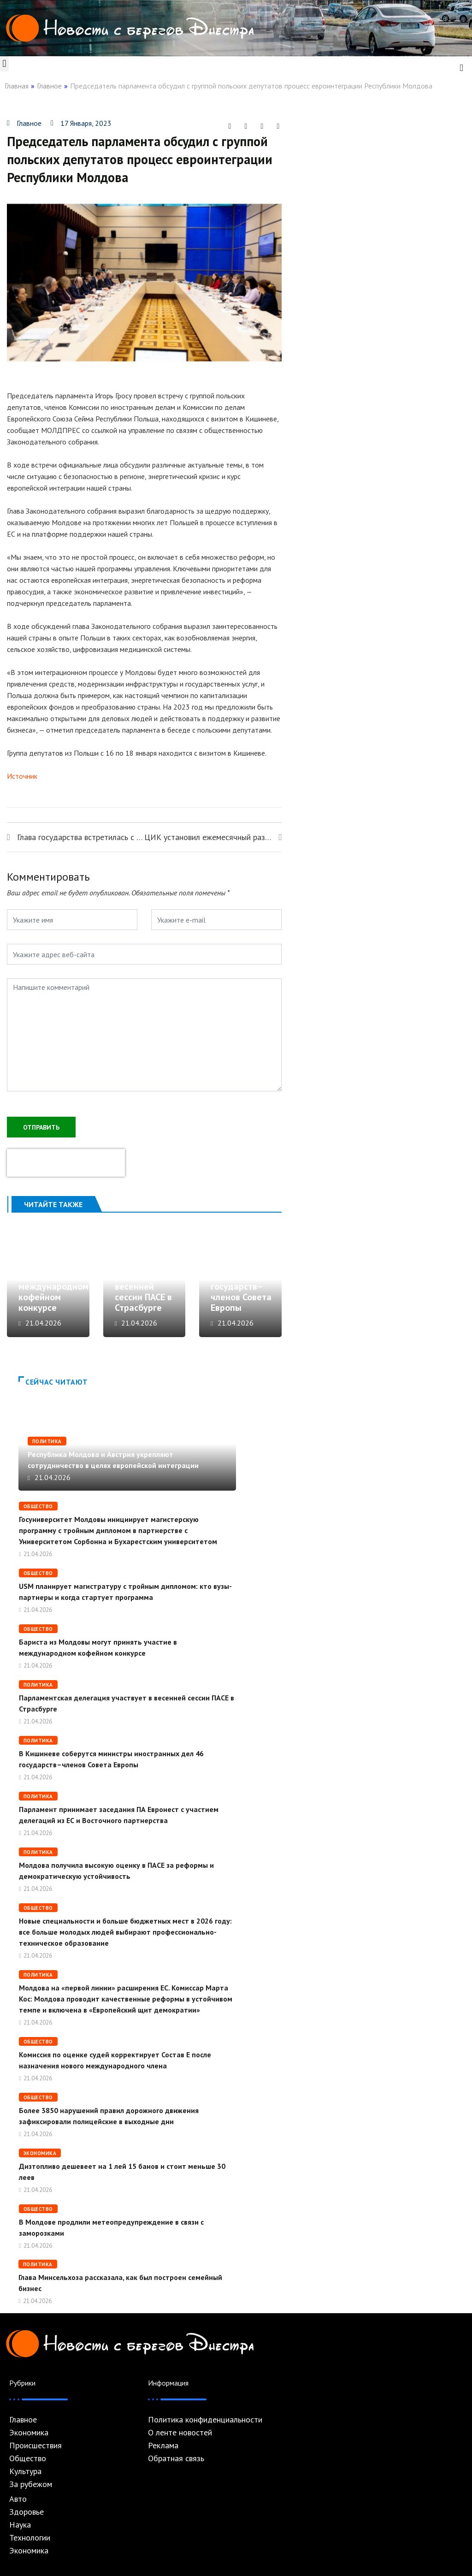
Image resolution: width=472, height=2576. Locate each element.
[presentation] (66, 1163)
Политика (47, 1441)
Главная (17, 85)
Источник (22, 776)
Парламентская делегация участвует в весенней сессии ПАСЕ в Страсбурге (147, 1281)
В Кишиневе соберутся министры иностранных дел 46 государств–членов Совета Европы (241, 1270)
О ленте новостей (180, 2432)
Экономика (40, 2153)
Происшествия (35, 2445)
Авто (18, 2499)
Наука (20, 2524)
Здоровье (26, 2512)
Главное (49, 85)
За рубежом (30, 2484)
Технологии (29, 2537)
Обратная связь (176, 2458)
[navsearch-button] (461, 67)
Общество (38, 1506)
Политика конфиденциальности (205, 2419)
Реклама (163, 2445)
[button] (4, 63)
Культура (25, 2471)
